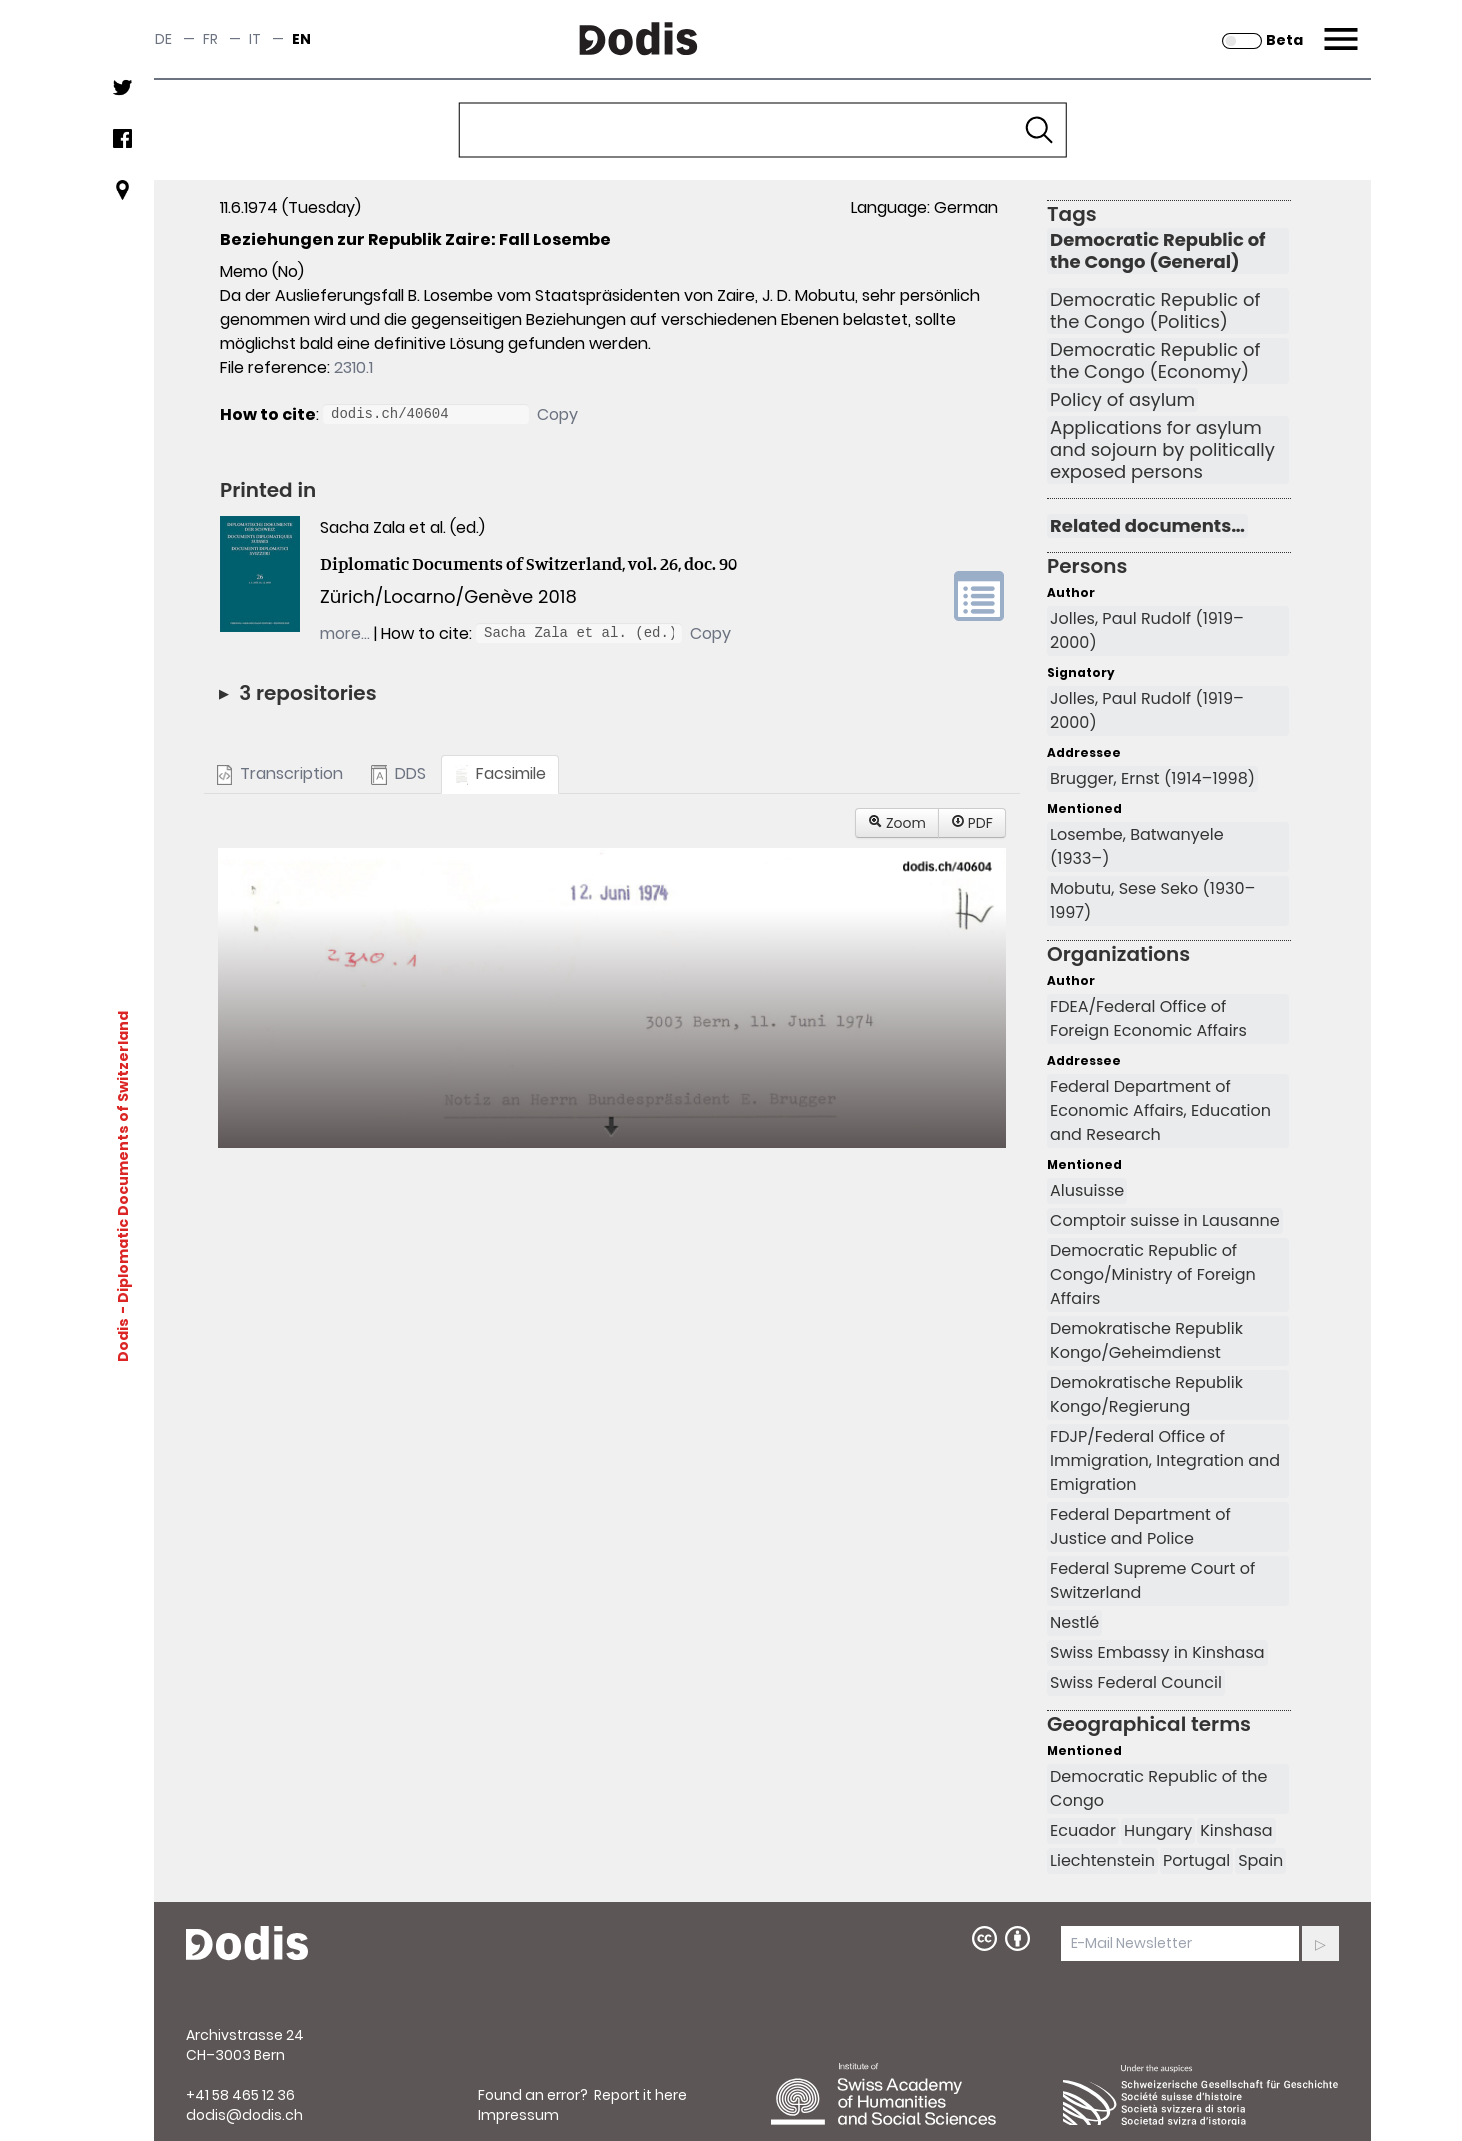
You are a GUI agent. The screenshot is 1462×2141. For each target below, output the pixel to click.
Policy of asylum (1122, 400)
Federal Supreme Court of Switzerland (1152, 1580)
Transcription (280, 773)
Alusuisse (1087, 1190)
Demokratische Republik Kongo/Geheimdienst (1146, 1340)
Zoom (897, 823)
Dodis (123, 1340)
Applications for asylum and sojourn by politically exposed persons (1162, 450)
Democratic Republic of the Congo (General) (1158, 251)
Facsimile (500, 773)
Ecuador (1083, 1830)
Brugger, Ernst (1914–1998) (1152, 778)
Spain (1260, 1860)
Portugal (1196, 1860)
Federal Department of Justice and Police (1140, 1526)
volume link (979, 596)
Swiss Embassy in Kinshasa (1157, 1652)
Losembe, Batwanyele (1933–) (1137, 846)
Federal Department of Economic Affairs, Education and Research (1160, 1110)
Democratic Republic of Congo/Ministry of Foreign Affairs (1153, 1274)
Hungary (1158, 1830)
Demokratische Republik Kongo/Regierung (1146, 1394)
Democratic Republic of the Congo (1158, 1788)
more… (345, 633)
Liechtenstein (1102, 1860)
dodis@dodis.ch (244, 2115)
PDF (972, 823)
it (255, 39)
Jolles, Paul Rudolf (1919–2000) (1147, 630)
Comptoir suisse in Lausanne (1165, 1220)
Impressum (518, 2115)
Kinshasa (1236, 1830)
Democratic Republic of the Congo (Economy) (1155, 361)
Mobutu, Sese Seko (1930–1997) (1152, 900)
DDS (398, 773)
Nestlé (1074, 1622)
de (163, 39)
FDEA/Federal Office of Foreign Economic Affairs (1148, 1018)
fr (210, 39)
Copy (557, 414)
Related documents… (1147, 526)
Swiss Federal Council (1136, 1682)
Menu (1338, 27)
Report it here (640, 2095)
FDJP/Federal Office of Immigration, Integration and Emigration (1165, 1460)
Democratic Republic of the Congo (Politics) (1155, 311)
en (301, 39)
